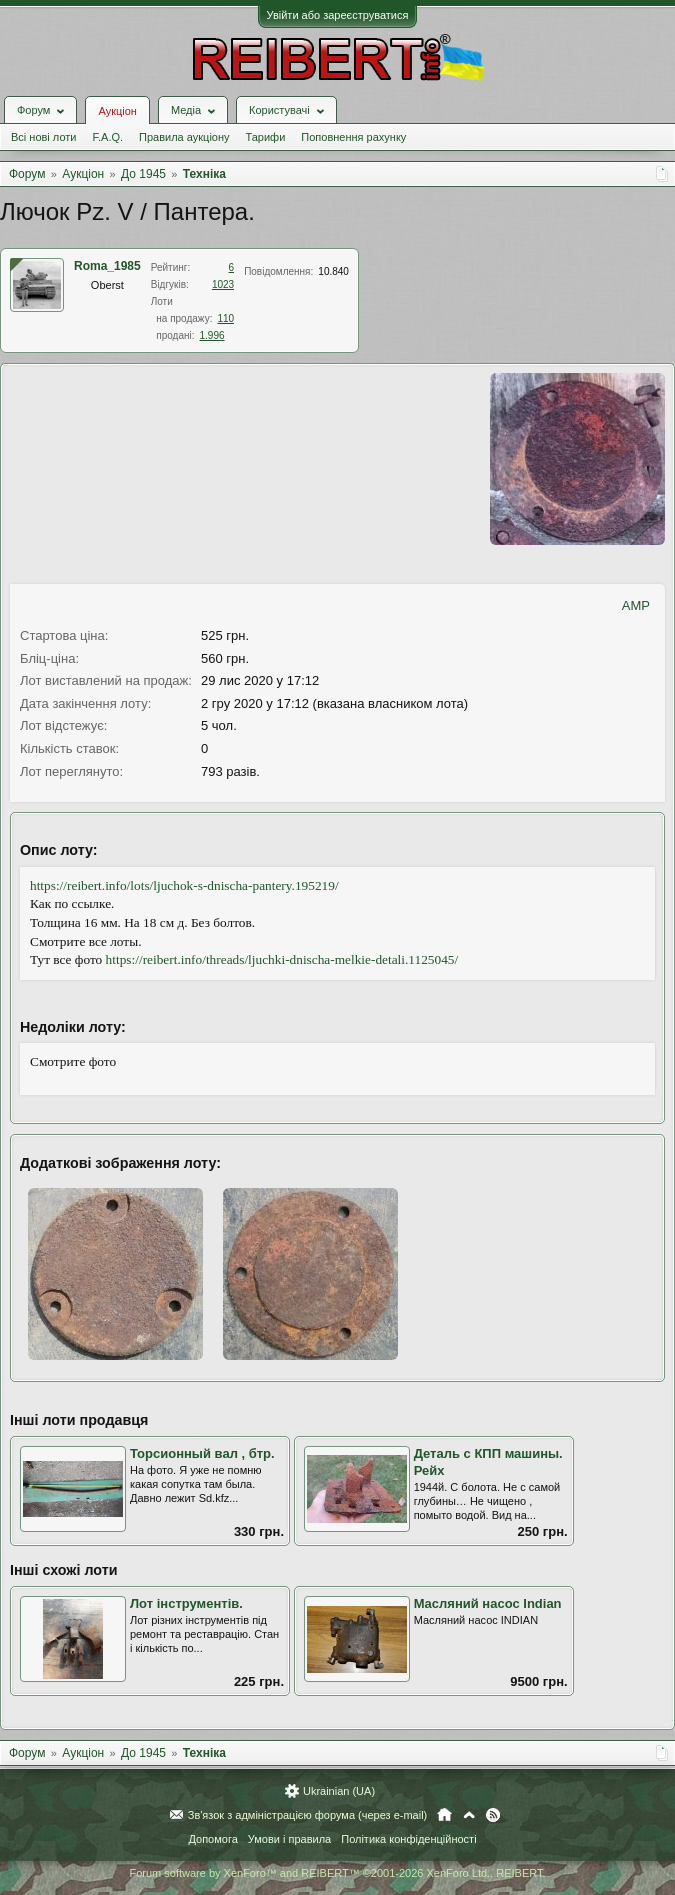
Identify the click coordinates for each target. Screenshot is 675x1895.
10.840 (333, 271)
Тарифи (266, 137)
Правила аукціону (184, 137)
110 (225, 318)
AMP (636, 605)
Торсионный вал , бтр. (202, 1453)
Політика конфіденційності (408, 1839)
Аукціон (117, 111)
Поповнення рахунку (353, 137)
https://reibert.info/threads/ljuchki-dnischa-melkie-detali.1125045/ (282, 959)
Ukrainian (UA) (339, 1791)
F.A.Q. (107, 137)
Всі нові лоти (43, 137)
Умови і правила (289, 1839)
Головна (444, 1815)
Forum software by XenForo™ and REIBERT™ (337, 1873)
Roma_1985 (107, 266)
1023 (223, 284)
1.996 (212, 335)
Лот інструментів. (186, 1603)
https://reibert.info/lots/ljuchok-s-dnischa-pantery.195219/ (184, 885)
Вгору (469, 1815)
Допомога (212, 1839)
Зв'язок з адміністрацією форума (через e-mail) (308, 1815)
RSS (493, 1815)
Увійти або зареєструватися (338, 15)
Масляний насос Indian (488, 1603)
